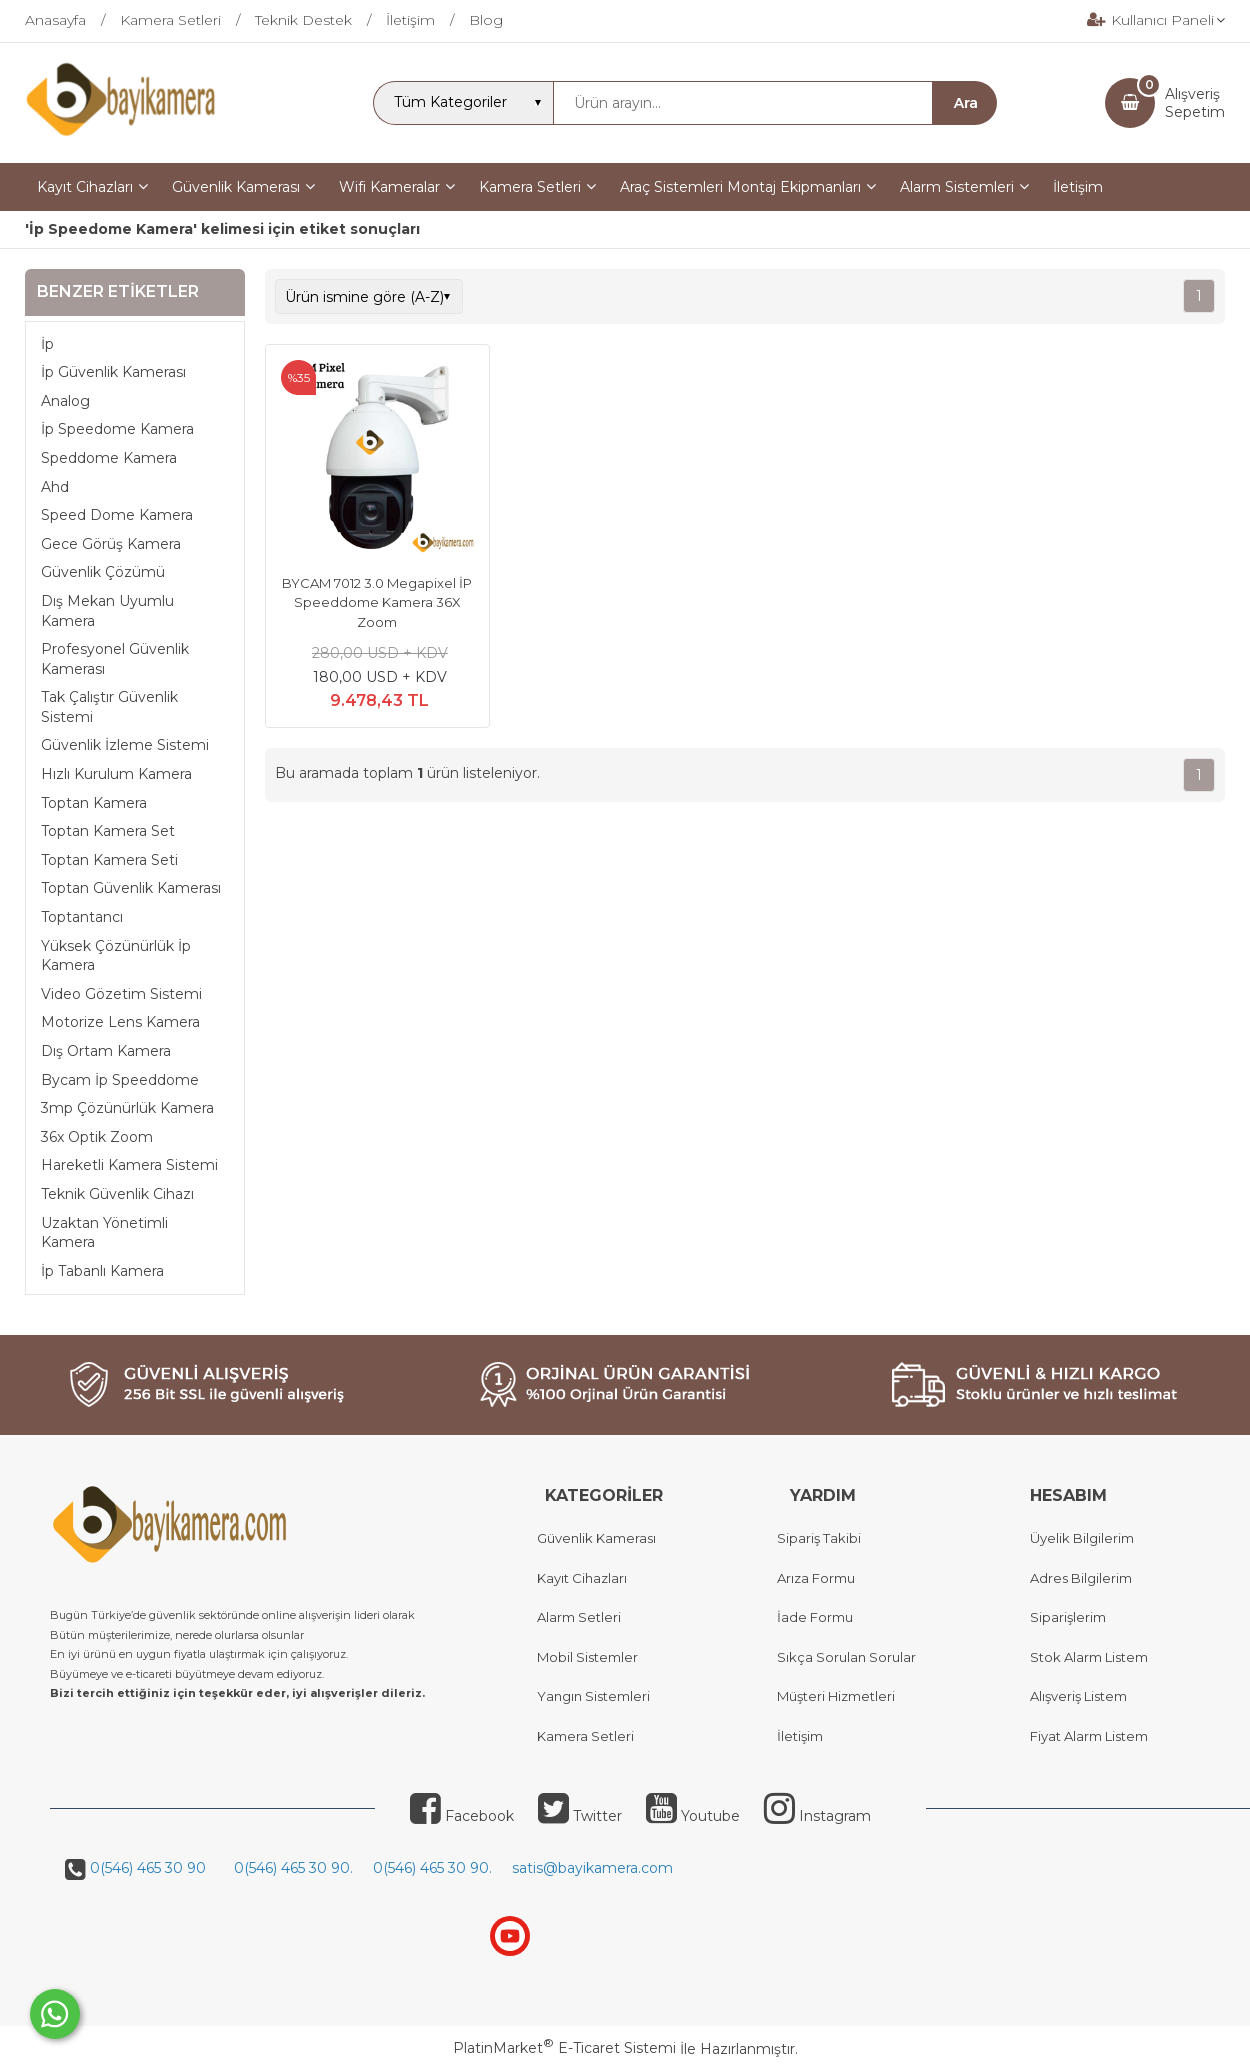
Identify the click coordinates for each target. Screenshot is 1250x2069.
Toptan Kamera (94, 803)
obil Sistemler (593, 1657)
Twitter (580, 1816)
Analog (65, 401)
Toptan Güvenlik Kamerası (131, 888)
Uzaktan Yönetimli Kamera (104, 1233)
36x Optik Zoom (97, 1137)
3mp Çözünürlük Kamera (127, 1108)
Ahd (55, 487)
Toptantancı (82, 917)
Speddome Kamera (109, 458)
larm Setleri (583, 1617)
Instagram (817, 1816)
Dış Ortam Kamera (106, 1051)
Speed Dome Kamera (117, 515)
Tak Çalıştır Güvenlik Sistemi (109, 707)
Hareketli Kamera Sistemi (129, 1165)
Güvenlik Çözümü (103, 572)
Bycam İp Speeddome (120, 1080)
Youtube (693, 1816)
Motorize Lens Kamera (120, 1022)
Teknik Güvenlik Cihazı (117, 1194)
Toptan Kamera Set (108, 831)
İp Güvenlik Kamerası (113, 372)
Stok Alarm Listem (1089, 1657)
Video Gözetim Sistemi (121, 994)
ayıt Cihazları (586, 1578)
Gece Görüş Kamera (111, 544)
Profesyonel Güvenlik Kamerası (115, 659)
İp (47, 344)
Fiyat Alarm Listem (1089, 1736)
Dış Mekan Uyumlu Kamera (107, 611)
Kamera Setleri (585, 1736)
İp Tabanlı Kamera (102, 1271)
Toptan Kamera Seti (109, 860)
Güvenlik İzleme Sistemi (125, 745)
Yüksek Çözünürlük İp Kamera (116, 956)
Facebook (462, 1816)
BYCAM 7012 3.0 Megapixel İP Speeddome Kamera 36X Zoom (377, 602)
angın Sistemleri (598, 1696)
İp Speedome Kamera (117, 429)
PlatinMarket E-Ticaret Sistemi (564, 2048)
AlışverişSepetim (1195, 103)
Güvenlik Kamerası (596, 1538)
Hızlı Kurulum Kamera (116, 774)
